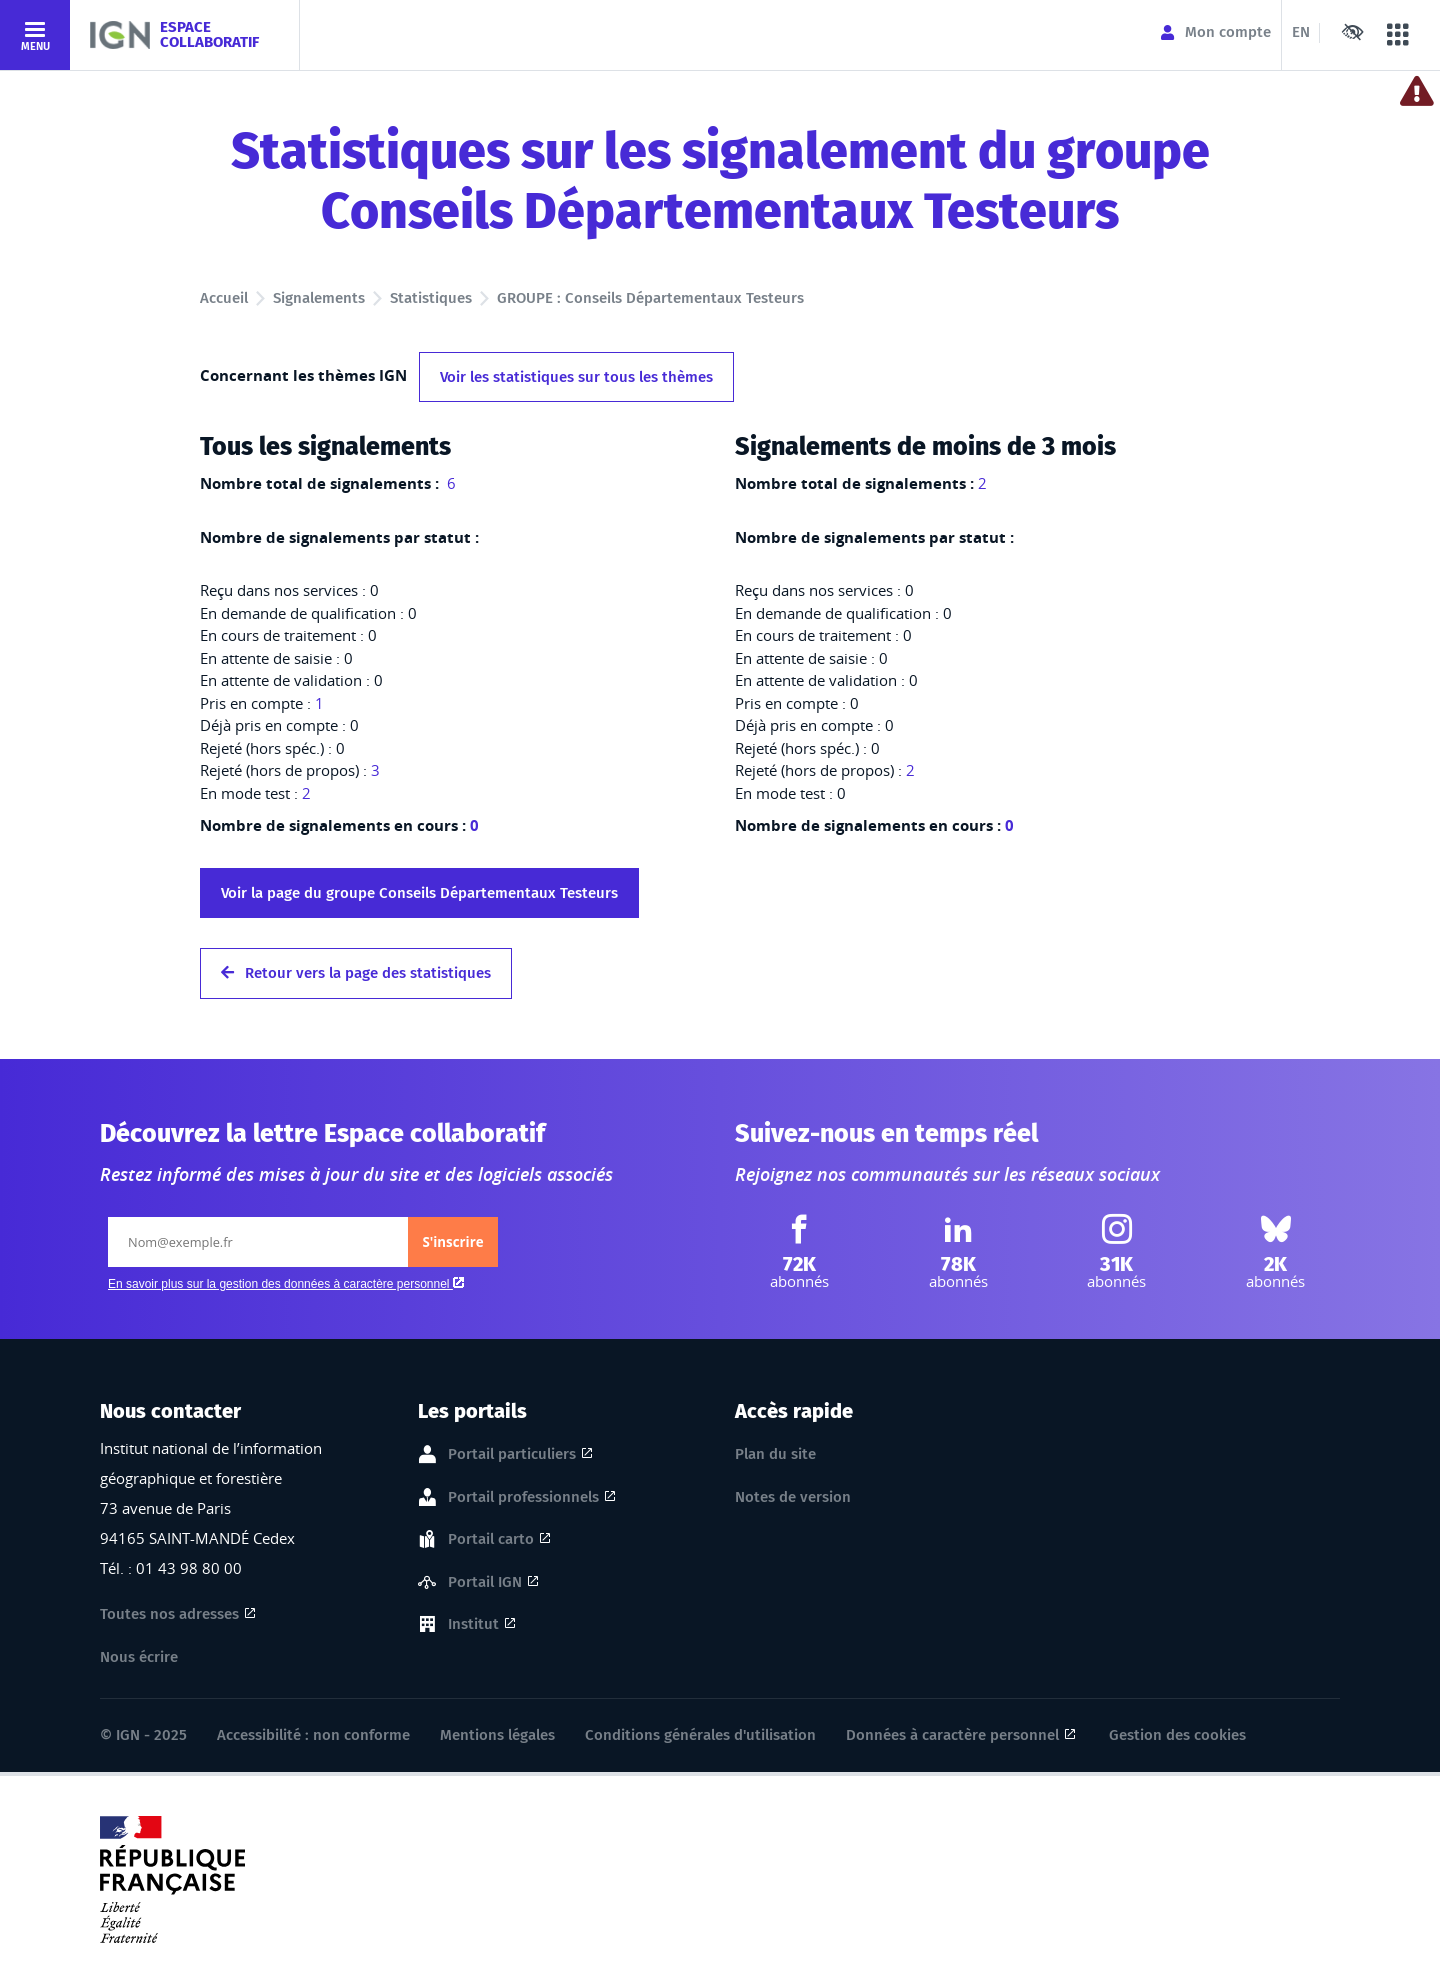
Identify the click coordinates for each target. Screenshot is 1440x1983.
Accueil (224, 298)
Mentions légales (497, 1735)
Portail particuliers (512, 1455)
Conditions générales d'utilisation (700, 1735)
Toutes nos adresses (169, 1614)
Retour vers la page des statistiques (356, 973)
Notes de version (793, 1497)
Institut (473, 1625)
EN (1301, 32)
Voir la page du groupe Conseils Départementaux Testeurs (419, 893)
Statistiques (431, 298)
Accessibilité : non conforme (313, 1735)
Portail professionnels (523, 1498)
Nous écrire (139, 1657)
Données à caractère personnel (952, 1735)
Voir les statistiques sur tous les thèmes (576, 377)
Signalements (319, 298)
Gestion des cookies (1177, 1735)
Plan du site (775, 1454)
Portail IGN (485, 1583)
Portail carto (491, 1540)
